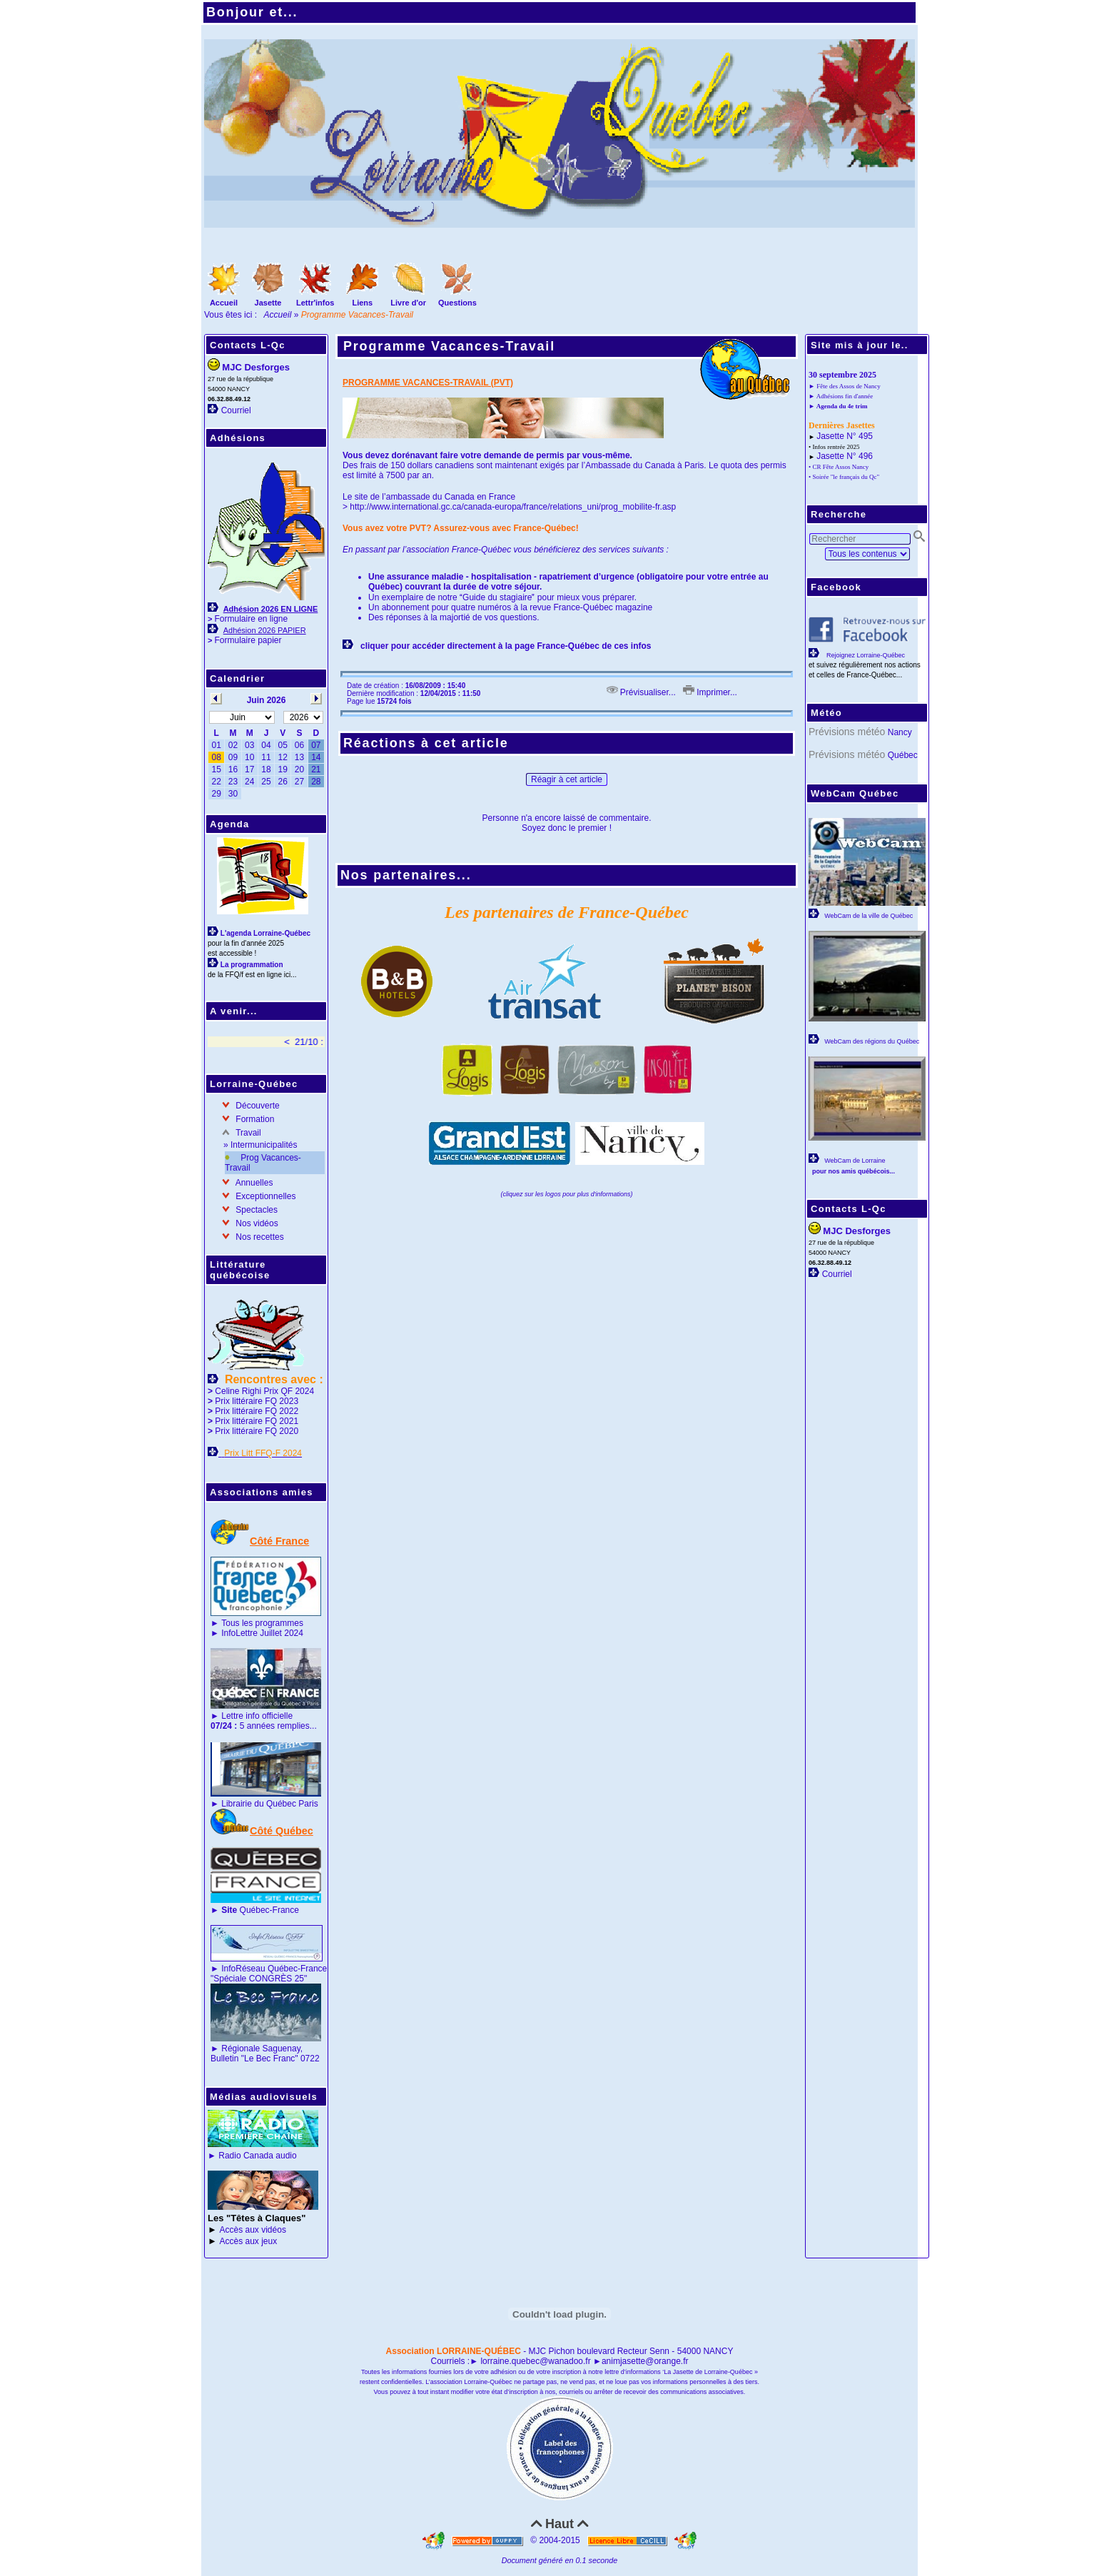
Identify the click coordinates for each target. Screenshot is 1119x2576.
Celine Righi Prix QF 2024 (264, 1391)
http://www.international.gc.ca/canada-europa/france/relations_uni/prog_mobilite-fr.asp (513, 507)
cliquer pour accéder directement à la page (448, 646)
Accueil (278, 315)
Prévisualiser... (641, 692)
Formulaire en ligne (251, 619)
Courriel (236, 410)
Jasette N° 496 (844, 456)
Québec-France (259, 1910)
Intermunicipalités (264, 1145)
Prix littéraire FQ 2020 (256, 1431)
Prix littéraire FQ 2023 (256, 1401)
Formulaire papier (247, 640)
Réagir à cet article (566, 779)
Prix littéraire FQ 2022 (256, 1411)
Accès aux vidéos (253, 2230)
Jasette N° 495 (844, 436)
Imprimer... (710, 692)
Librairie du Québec (258, 1804)
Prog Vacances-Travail (263, 1163)
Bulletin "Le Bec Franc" (254, 2059)
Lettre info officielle (257, 1716)
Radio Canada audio (257, 2156)
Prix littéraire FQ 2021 (256, 1421)
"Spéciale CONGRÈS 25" (259, 1979)
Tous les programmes (262, 1623)
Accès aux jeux (249, 2241)
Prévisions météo (847, 731)
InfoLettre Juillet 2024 (262, 1633)
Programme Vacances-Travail (450, 347)
